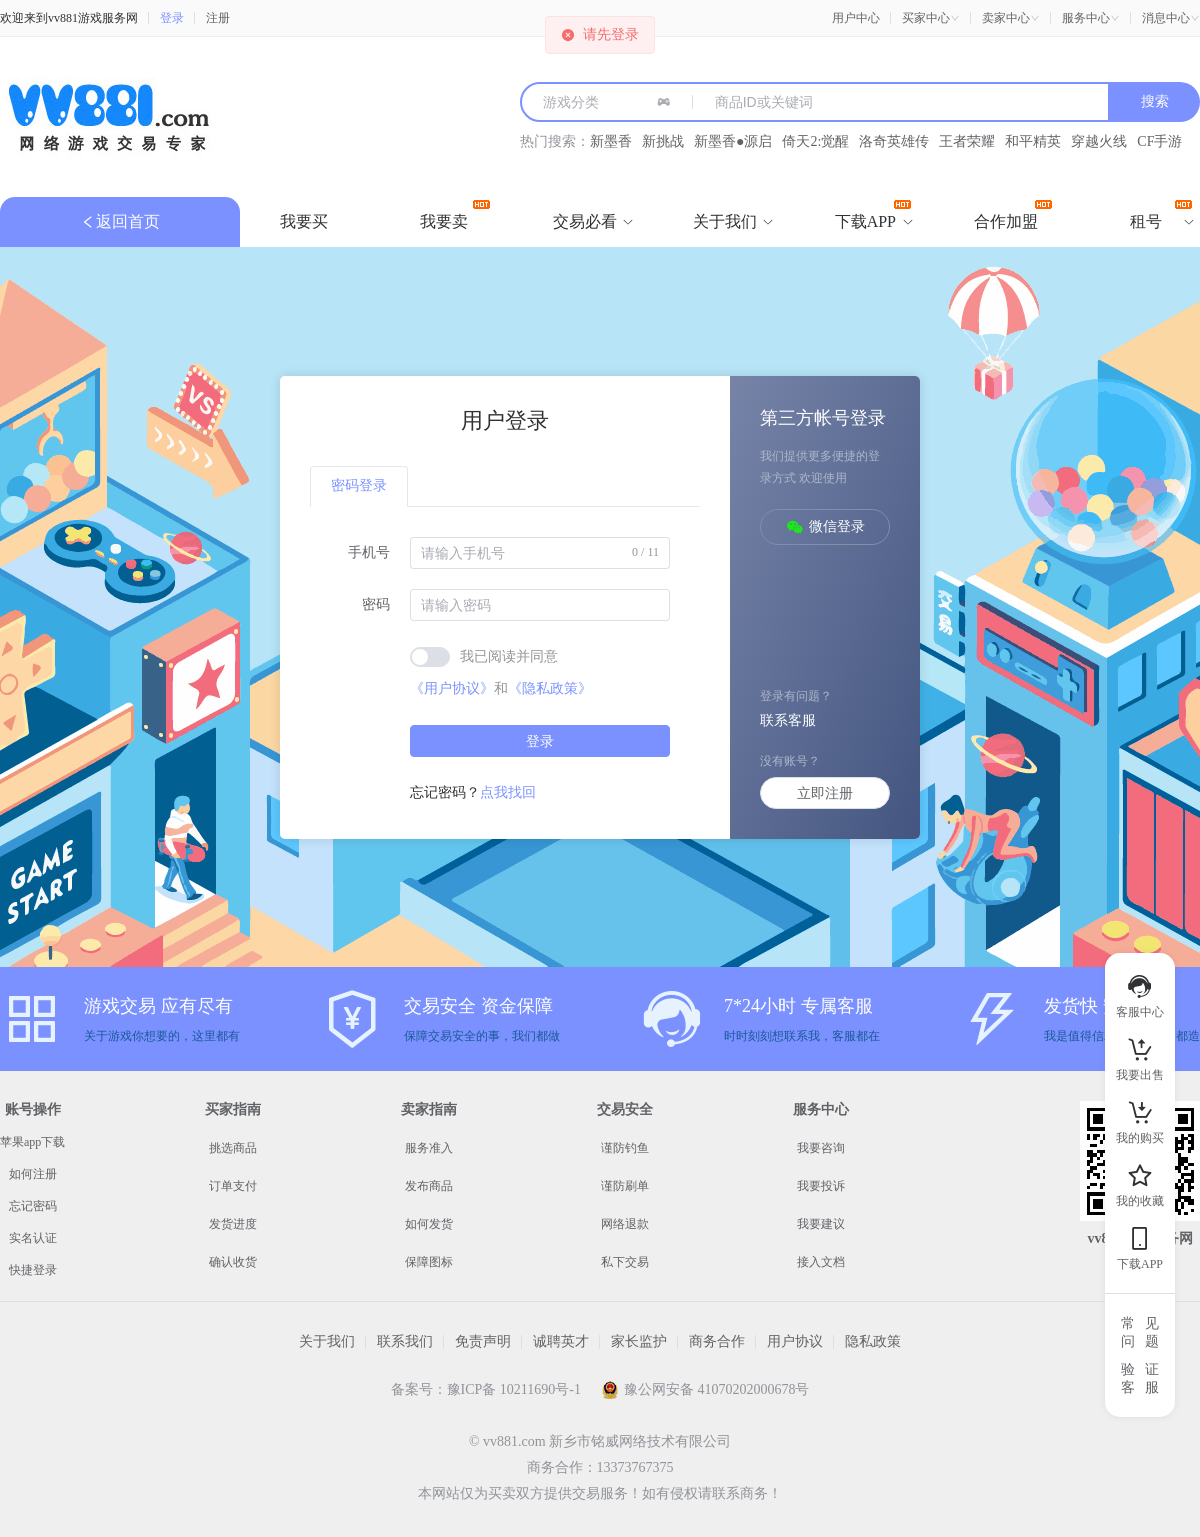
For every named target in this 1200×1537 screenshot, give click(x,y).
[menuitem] (585, 222)
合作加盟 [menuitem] (1013, 214)
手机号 (369, 552)
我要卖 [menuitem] (455, 214)
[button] (931, 18)
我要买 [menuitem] (304, 221)
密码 (376, 604)
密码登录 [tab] (359, 485)
